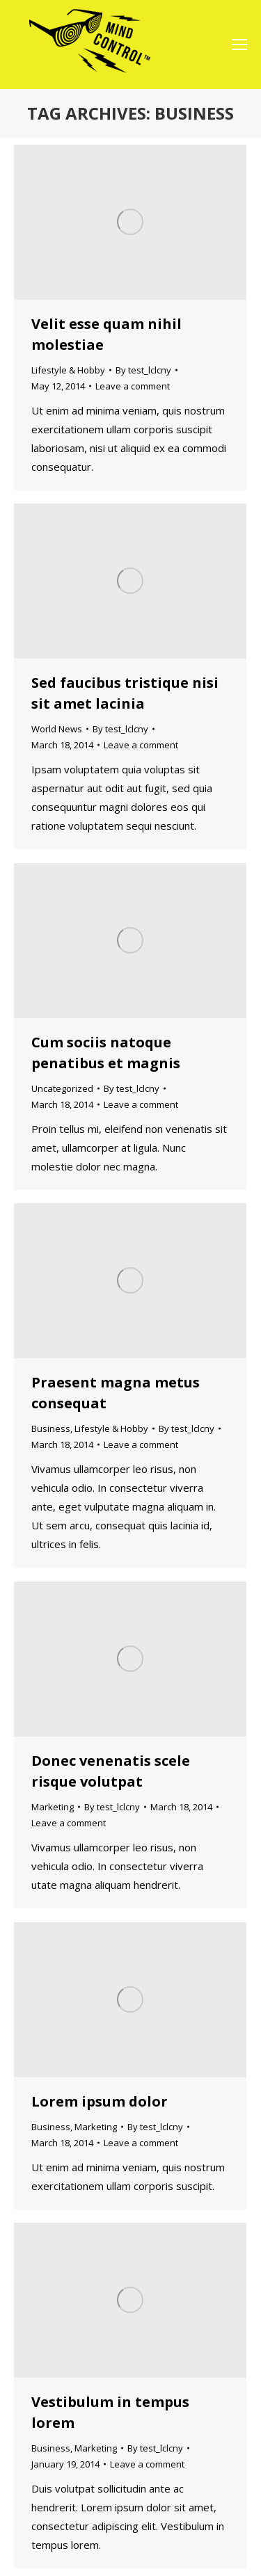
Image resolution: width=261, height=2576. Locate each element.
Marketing (52, 1807)
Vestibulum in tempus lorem (110, 2412)
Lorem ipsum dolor (99, 2101)
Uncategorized (62, 1088)
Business (50, 1428)
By (143, 370)
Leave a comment (132, 386)
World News (56, 729)
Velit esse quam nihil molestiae (106, 334)
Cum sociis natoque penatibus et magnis (105, 1052)
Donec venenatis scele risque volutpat (110, 1771)
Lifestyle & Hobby (68, 370)
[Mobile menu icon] (239, 44)
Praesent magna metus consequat (115, 1392)
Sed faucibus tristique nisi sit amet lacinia (125, 693)
